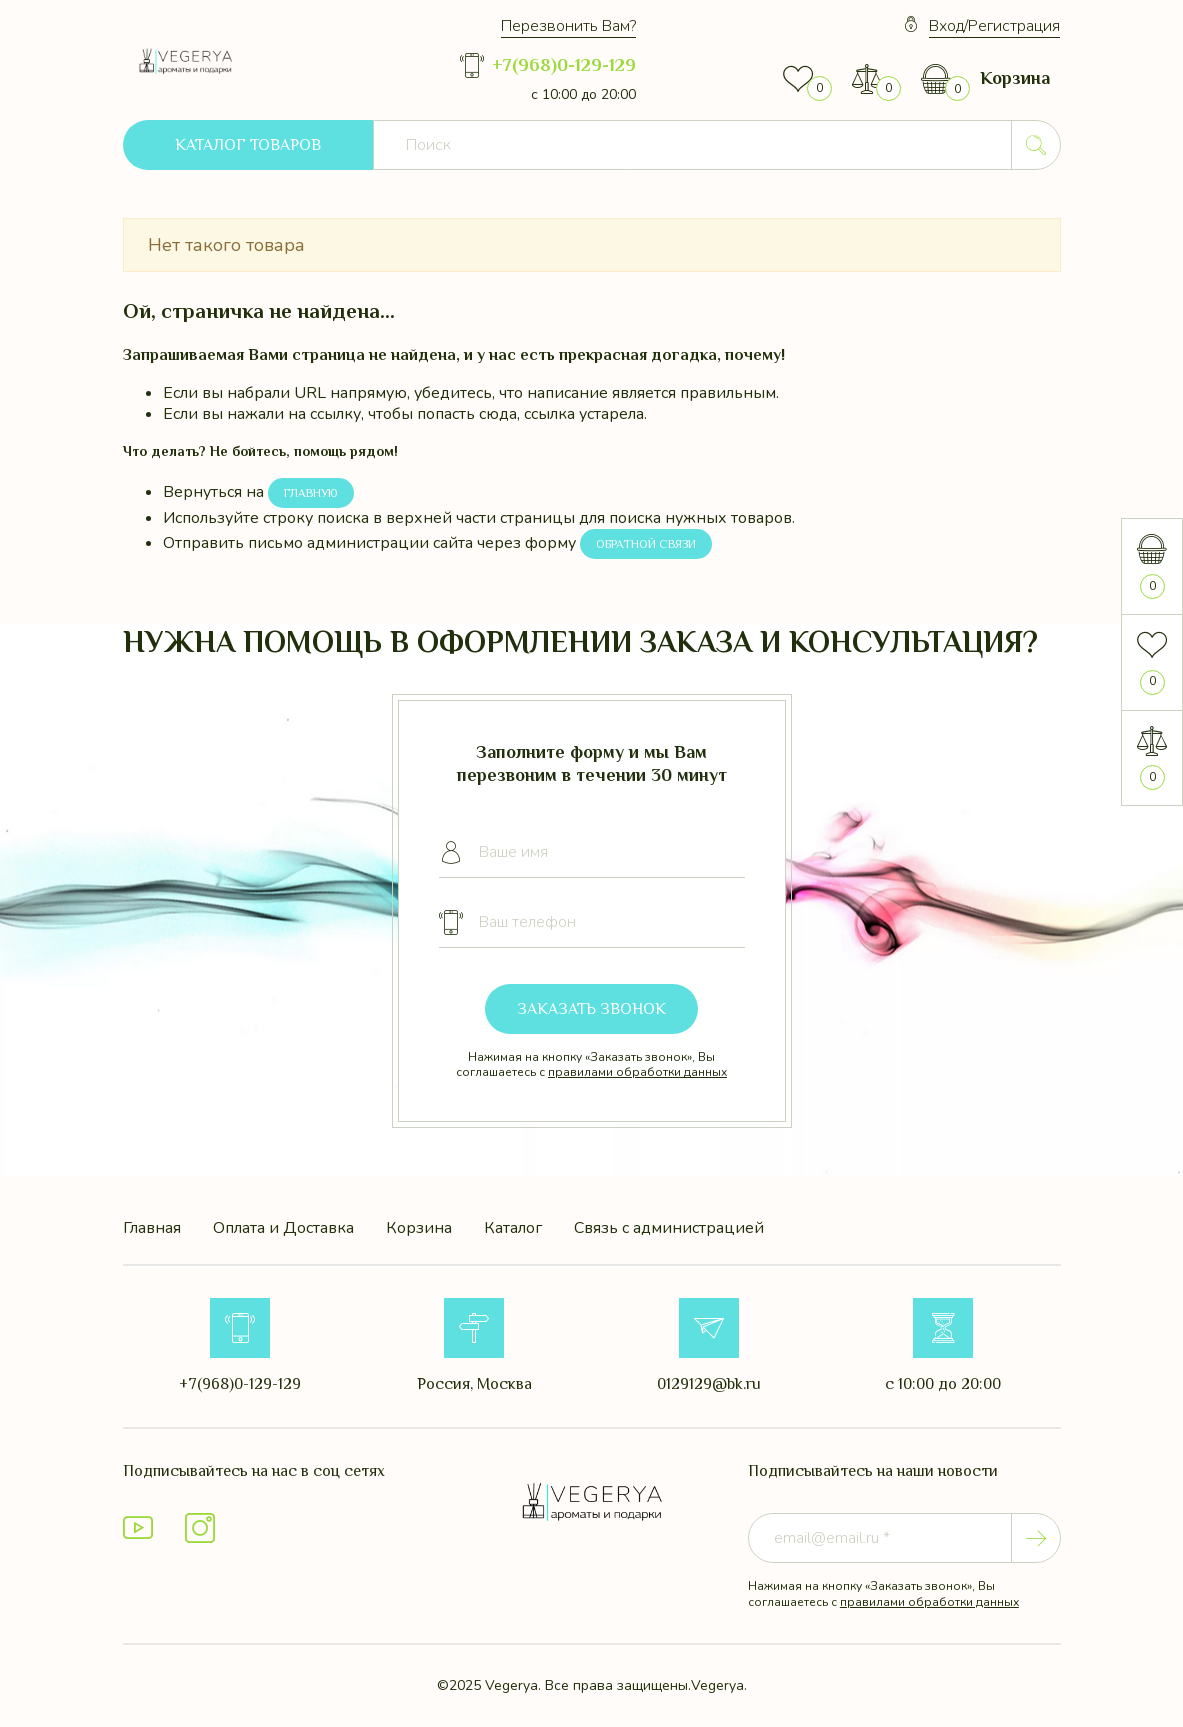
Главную (311, 493)
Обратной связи (646, 544)
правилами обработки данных (637, 1072)
